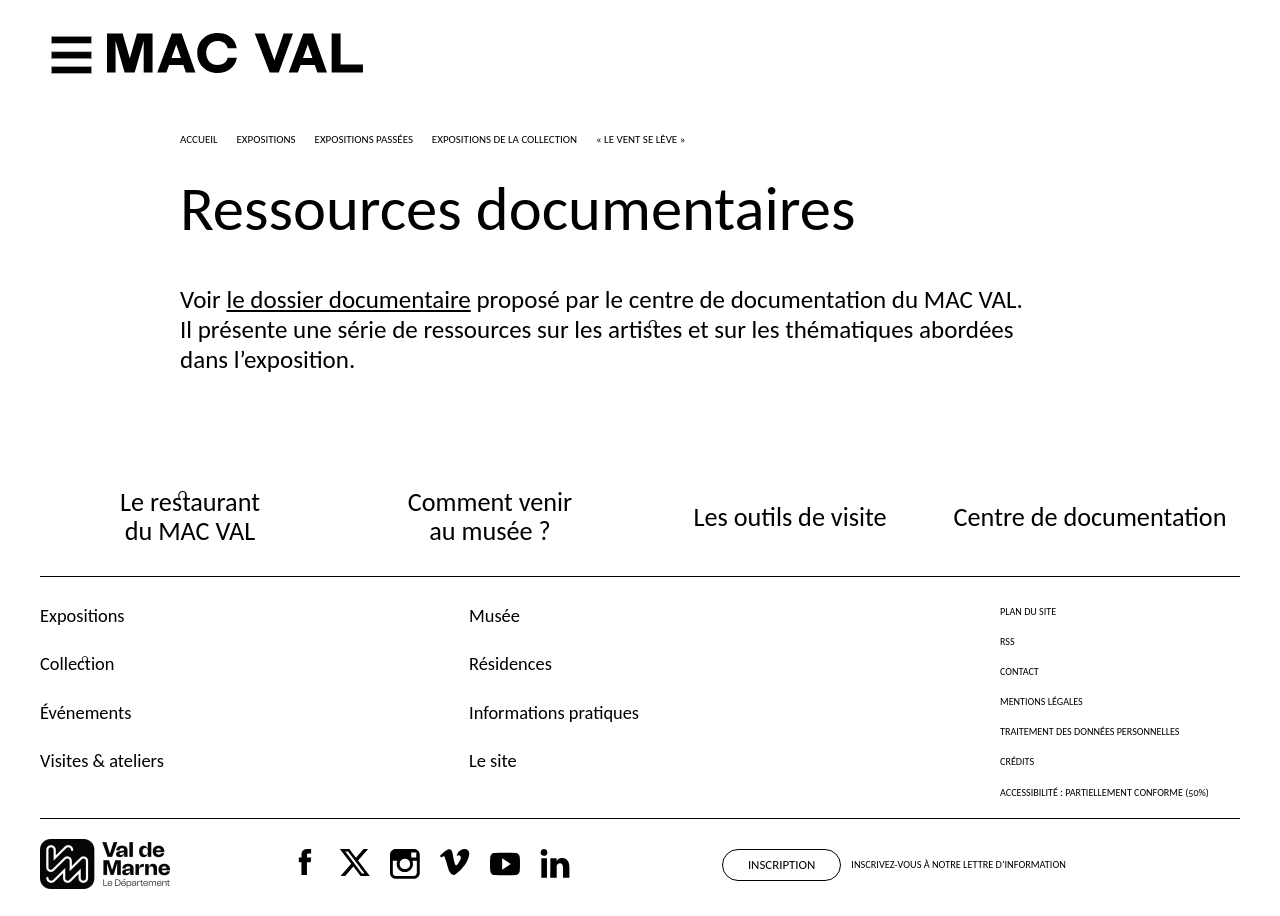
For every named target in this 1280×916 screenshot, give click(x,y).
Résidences (510, 663)
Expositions (82, 615)
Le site (493, 760)
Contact (1019, 671)
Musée (494, 615)
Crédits (1017, 761)
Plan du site (1028, 611)
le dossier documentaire (348, 299)
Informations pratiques (554, 712)
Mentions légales (1041, 701)
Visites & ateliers (102, 760)
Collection (77, 663)
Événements (85, 712)
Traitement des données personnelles (1089, 731)
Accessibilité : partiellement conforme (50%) (1104, 792)
